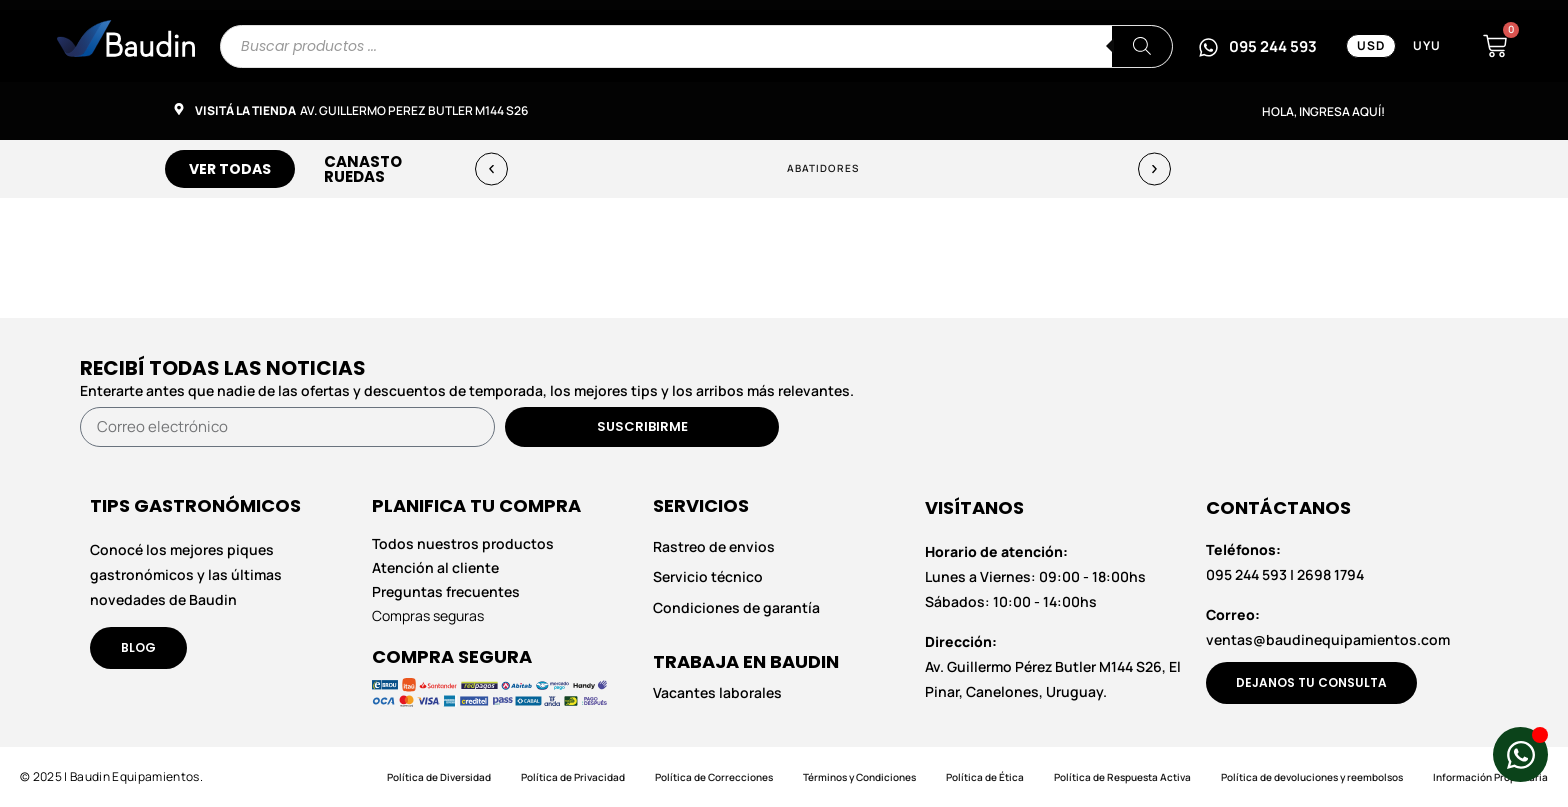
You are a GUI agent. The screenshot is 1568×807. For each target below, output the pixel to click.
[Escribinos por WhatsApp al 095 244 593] (1257, 46)
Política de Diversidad (439, 777)
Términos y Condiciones (859, 777)
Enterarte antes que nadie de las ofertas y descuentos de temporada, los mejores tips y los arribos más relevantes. (467, 390)
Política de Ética (985, 777)
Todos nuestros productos (463, 544)
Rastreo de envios (714, 547)
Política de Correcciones (714, 777)
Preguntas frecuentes (446, 592)
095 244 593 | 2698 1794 (1285, 562)
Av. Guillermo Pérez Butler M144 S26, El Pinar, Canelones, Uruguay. (1053, 666)
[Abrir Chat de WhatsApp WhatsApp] (1520, 754)
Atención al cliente (435, 568)
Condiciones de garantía (736, 608)
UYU (1427, 45)
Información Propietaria (1490, 777)
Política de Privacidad (573, 777)
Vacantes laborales (717, 693)
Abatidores (823, 168)
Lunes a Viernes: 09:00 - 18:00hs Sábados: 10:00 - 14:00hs (1035, 576)
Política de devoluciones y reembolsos (1312, 777)
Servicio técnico (708, 577)
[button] (491, 168)
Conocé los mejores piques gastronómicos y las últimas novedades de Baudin (186, 574)
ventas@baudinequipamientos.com (1328, 627)
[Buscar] (1142, 46)
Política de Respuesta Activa (1122, 777)
